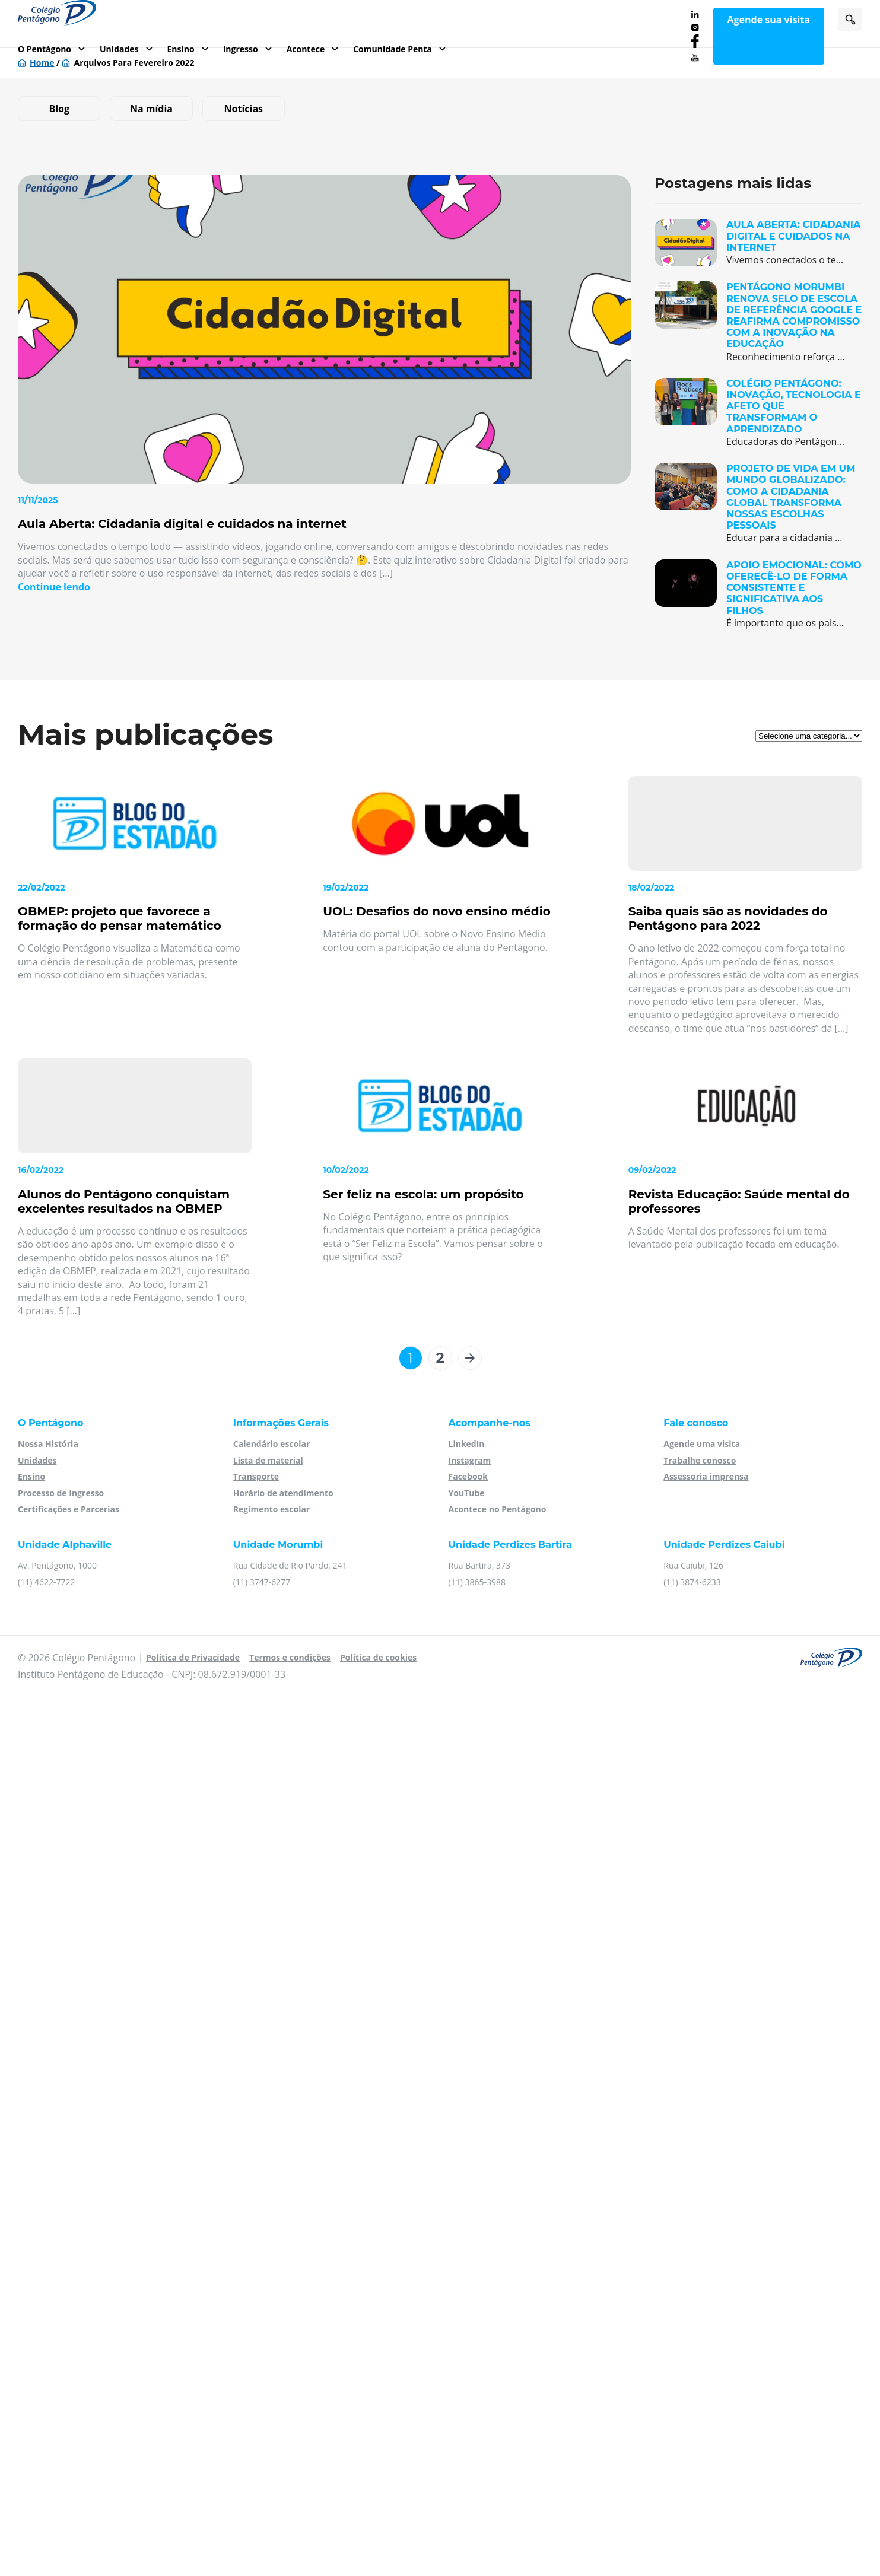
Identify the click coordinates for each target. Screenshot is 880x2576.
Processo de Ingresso (61, 1493)
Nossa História (48, 1443)
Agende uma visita (701, 1443)
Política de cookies (378, 1657)
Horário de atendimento (283, 1493)
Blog (59, 108)
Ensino (181, 49)
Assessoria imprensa (705, 1476)
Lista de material (268, 1460)
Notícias (243, 108)
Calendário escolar (271, 1443)
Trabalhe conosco (699, 1460)
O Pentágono (44, 49)
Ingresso (240, 49)
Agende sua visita (769, 19)
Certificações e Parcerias (68, 1509)
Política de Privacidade (193, 1657)
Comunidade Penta (392, 49)
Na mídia (151, 108)
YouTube (467, 1493)
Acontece (306, 49)
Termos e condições (290, 1657)
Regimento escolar (271, 1509)
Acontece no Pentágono (498, 1509)
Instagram (470, 1460)
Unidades (119, 49)
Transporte (256, 1476)
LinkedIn (467, 1443)
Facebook (468, 1476)
